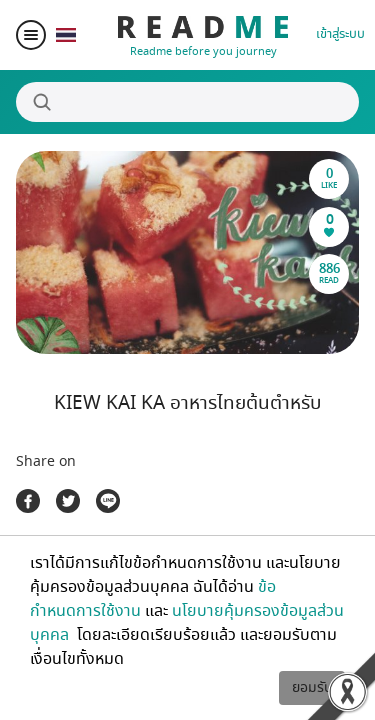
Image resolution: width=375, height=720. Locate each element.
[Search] (187, 102)
